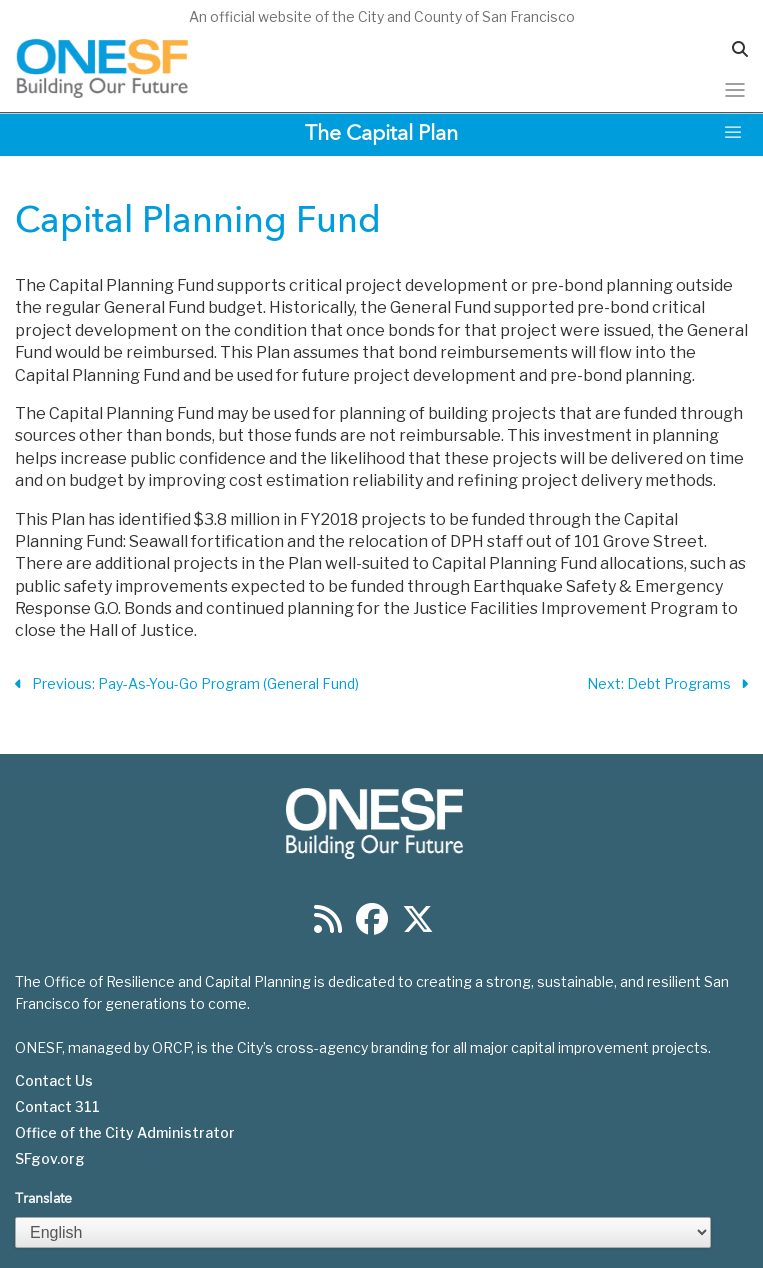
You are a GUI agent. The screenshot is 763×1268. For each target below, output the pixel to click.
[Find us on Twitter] (418, 925)
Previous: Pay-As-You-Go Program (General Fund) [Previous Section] (187, 684)
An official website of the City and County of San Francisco (382, 16)
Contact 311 (57, 1107)
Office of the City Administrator (125, 1133)
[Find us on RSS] (328, 925)
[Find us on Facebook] (372, 925)
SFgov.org (50, 1159)
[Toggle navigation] (735, 90)
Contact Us (54, 1081)
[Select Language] (363, 1232)
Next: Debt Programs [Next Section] (667, 684)
